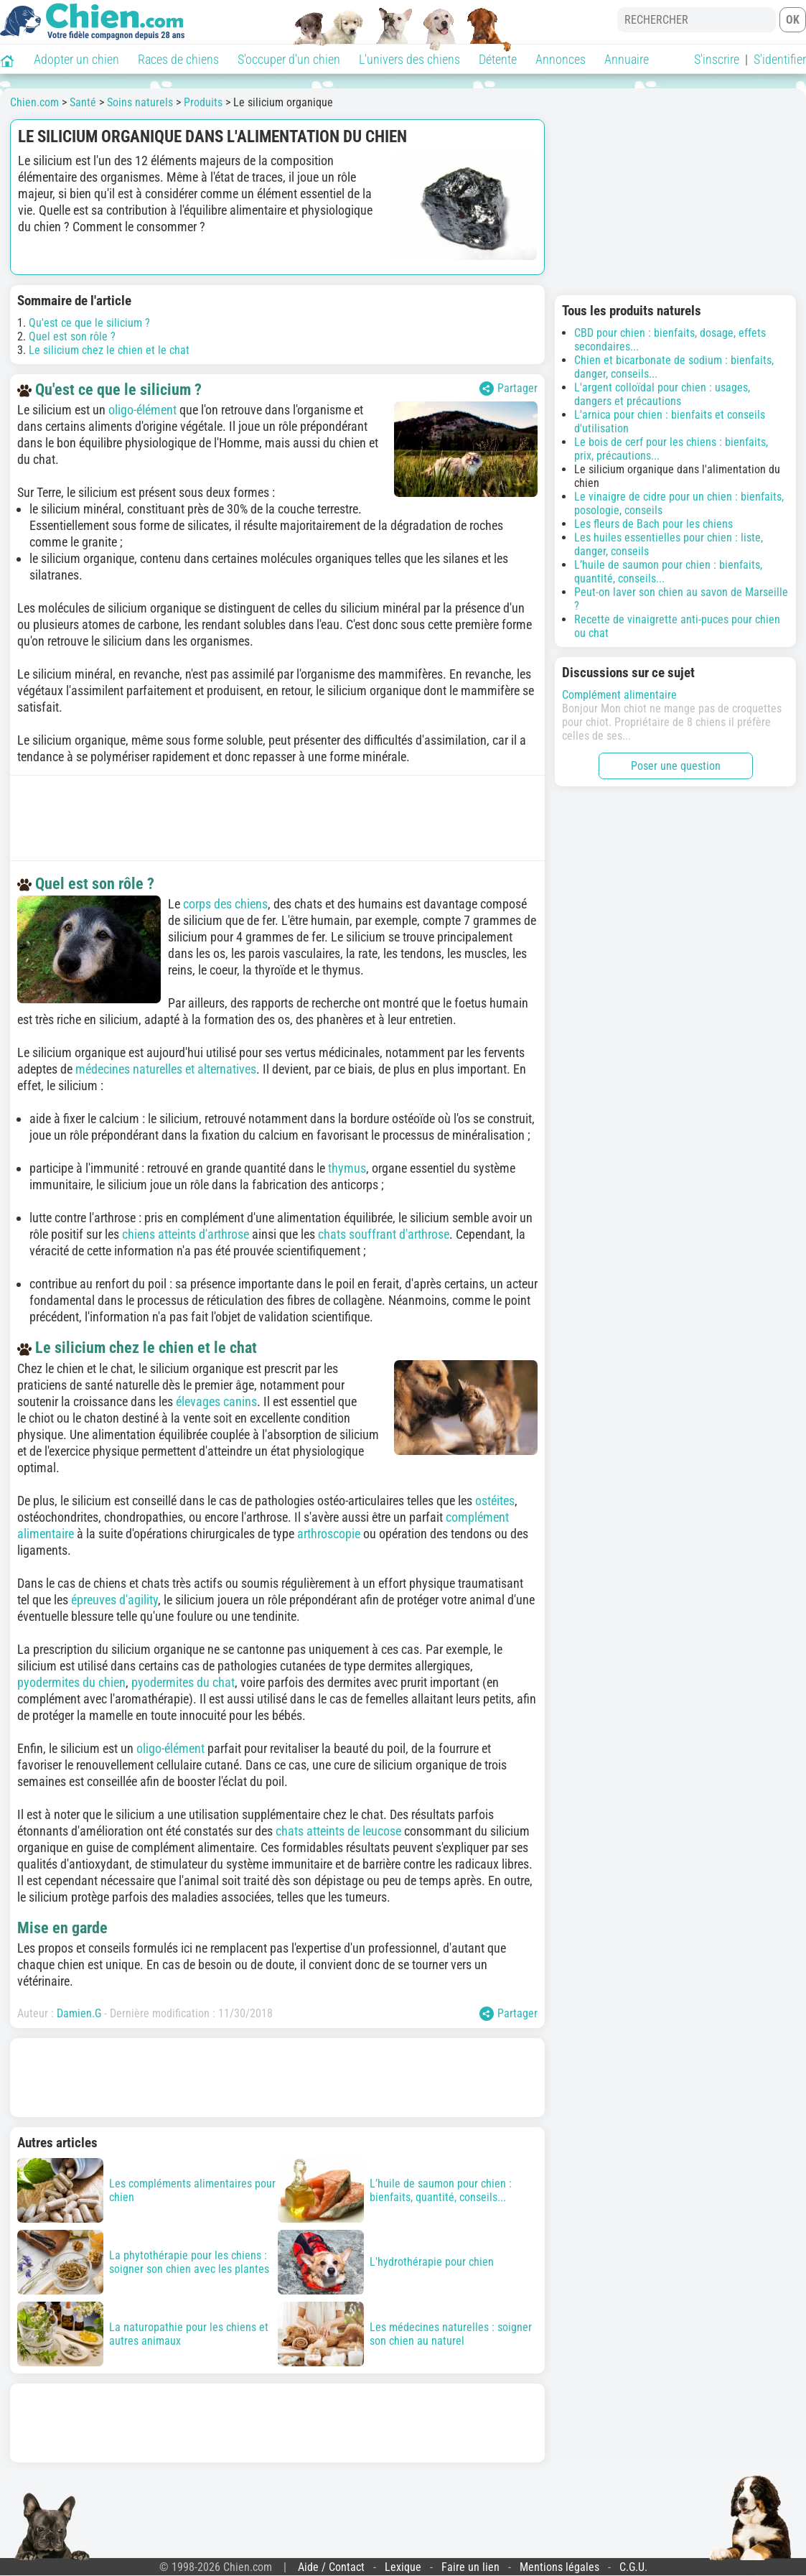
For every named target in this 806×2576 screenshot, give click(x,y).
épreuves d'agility (114, 1599)
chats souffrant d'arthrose (383, 1234)
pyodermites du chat (183, 1682)
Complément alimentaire (619, 695)
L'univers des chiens (409, 59)
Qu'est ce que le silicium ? (89, 323)
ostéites (495, 1500)
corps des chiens (225, 903)
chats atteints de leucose (338, 1830)
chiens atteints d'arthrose (185, 1234)
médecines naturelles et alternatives (165, 1069)
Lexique (403, 2567)
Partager (508, 388)
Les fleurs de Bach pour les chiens (653, 524)
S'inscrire (716, 59)
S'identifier (780, 59)
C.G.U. (633, 2567)
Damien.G (79, 2013)
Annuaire (626, 59)
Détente (498, 59)
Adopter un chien (76, 59)
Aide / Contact (331, 2567)
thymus (347, 1168)
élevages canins (216, 1401)
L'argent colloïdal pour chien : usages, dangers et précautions (662, 394)
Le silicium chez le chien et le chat (109, 350)
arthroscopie (328, 1533)
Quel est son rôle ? (72, 336)
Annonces (560, 59)
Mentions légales (559, 2567)
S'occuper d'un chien (289, 59)
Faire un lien (470, 2567)
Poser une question (676, 766)
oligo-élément (142, 409)
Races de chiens (178, 59)
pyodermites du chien (71, 1682)
